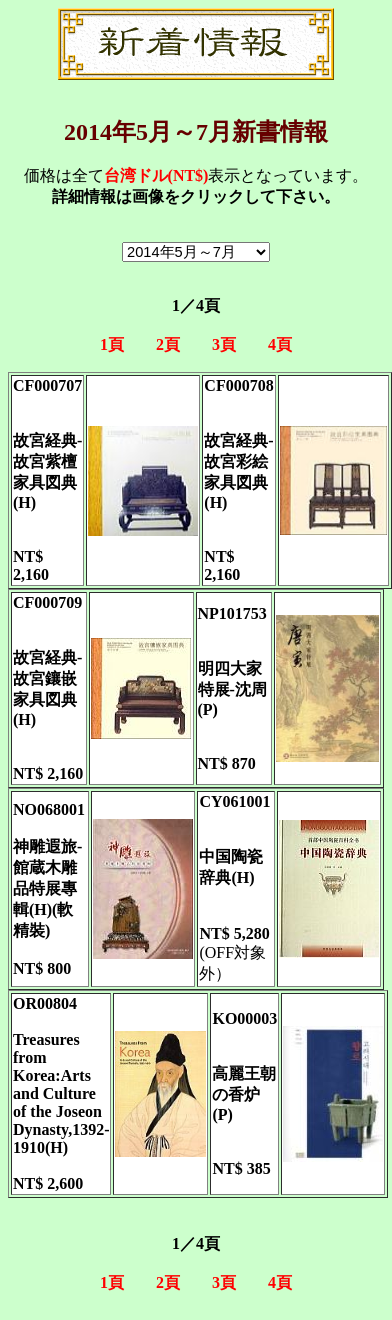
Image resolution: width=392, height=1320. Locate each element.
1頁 (112, 344)
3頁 (224, 344)
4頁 (280, 344)
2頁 (168, 344)
